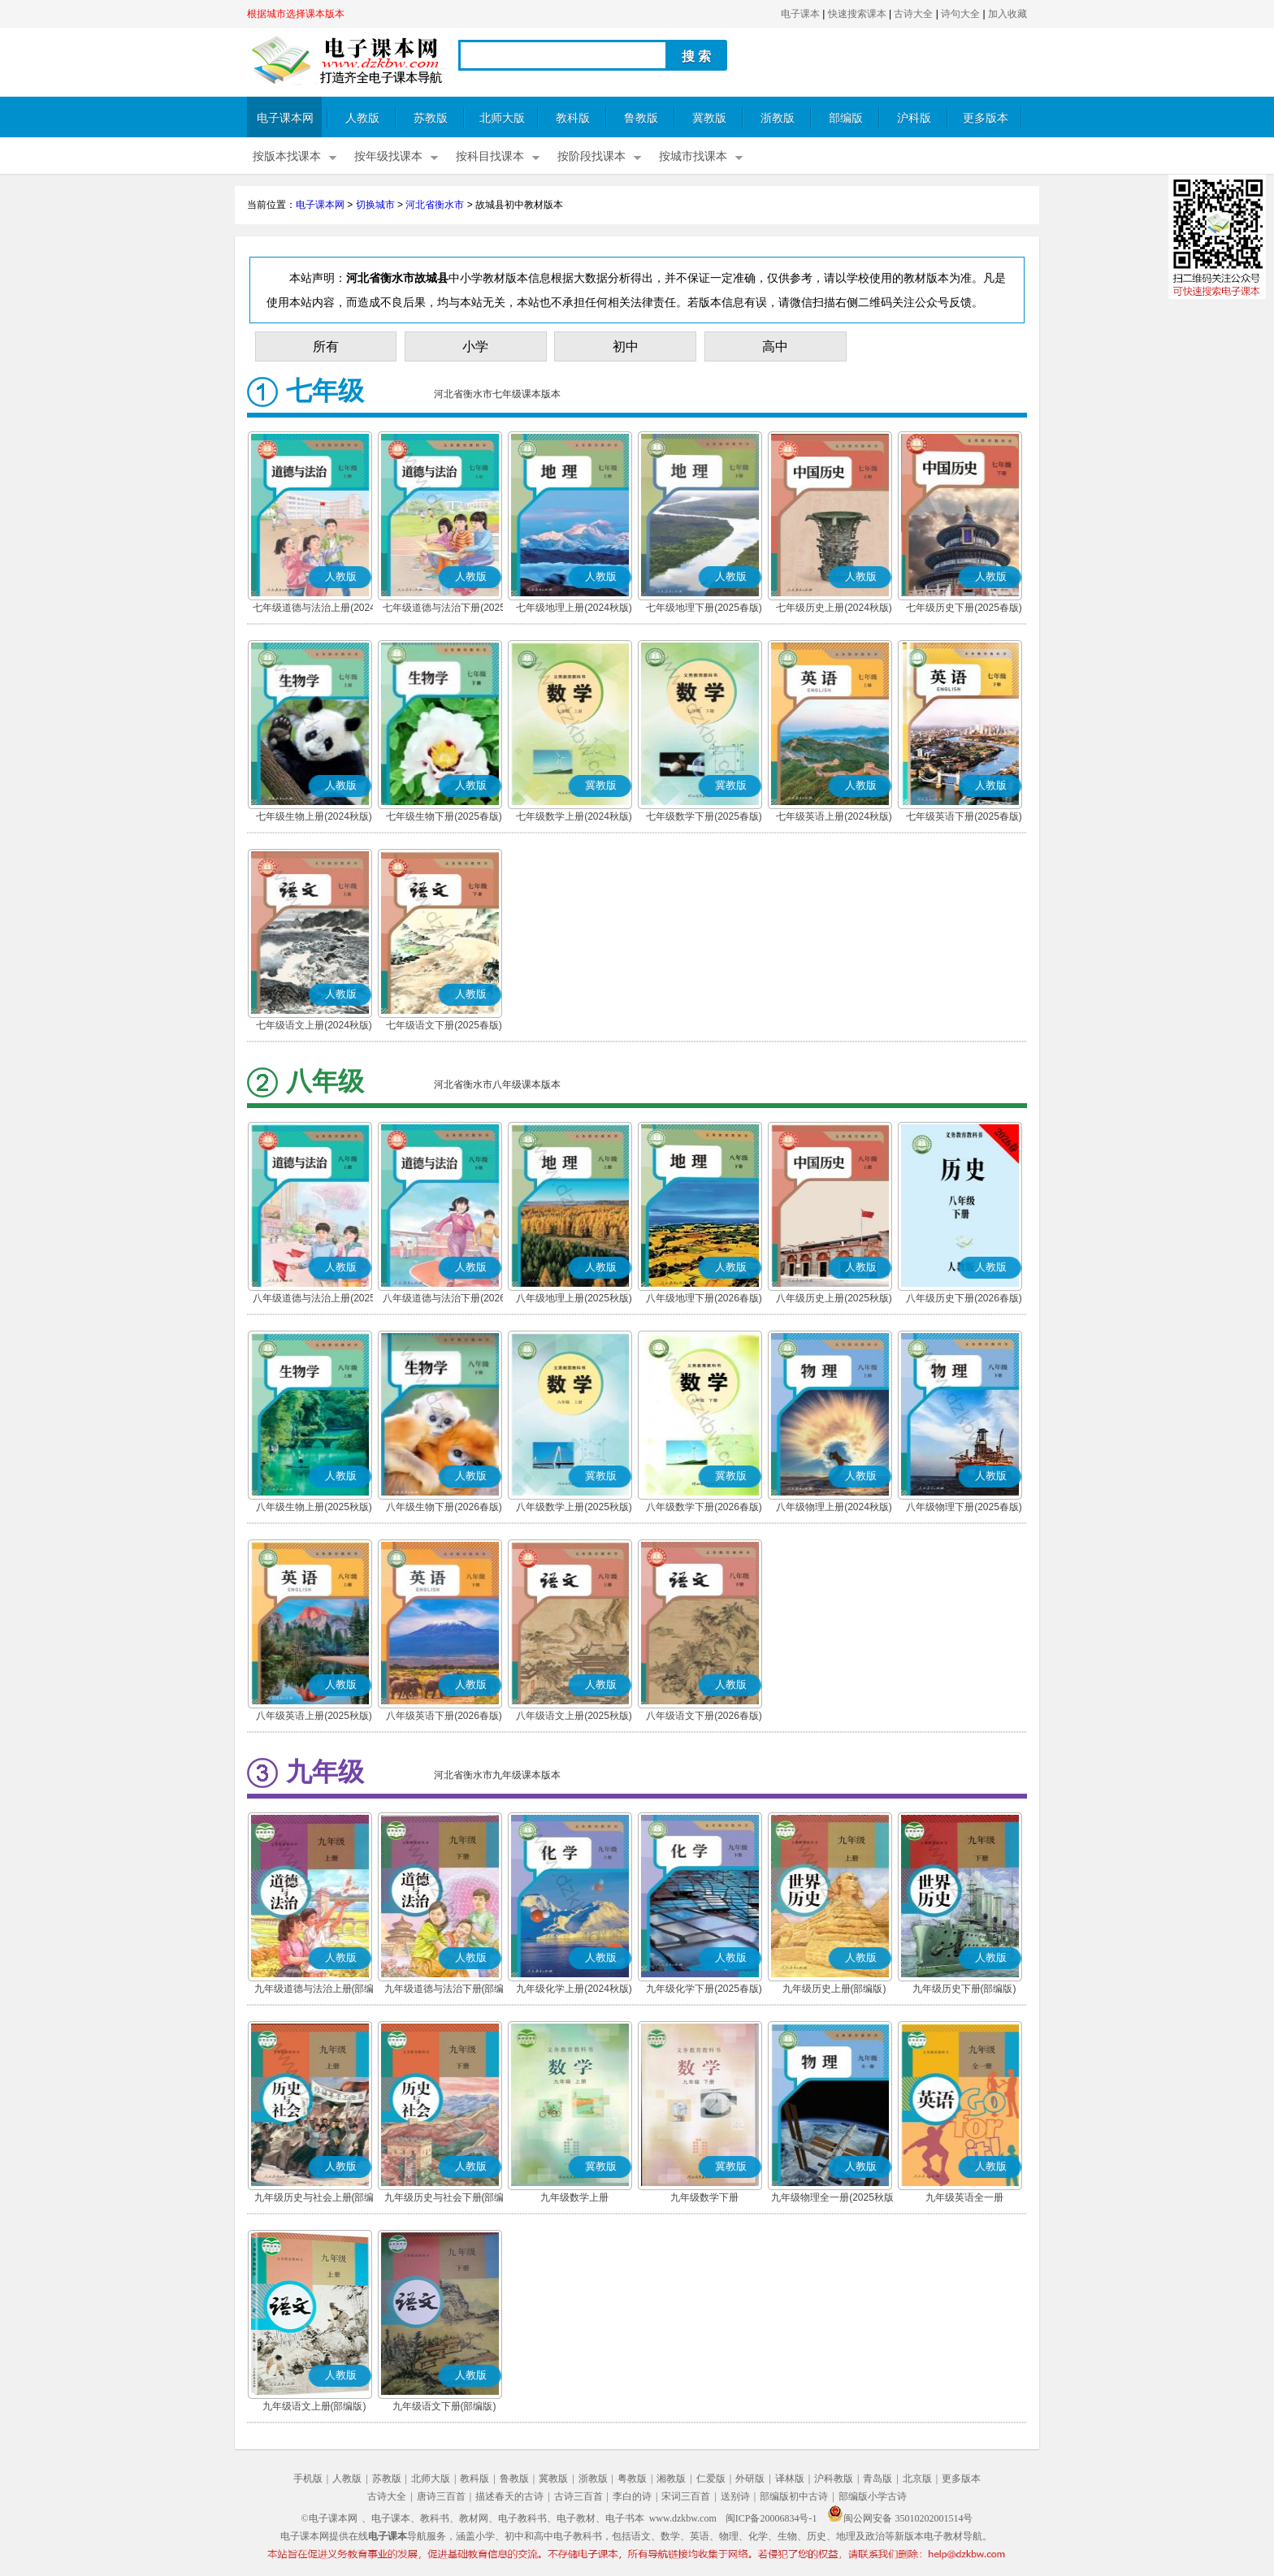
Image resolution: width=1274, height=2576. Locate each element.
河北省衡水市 (434, 204)
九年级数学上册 (574, 2197)
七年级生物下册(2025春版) (444, 816)
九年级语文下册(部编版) (444, 2406)
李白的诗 (632, 2496)
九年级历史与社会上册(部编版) (314, 2199)
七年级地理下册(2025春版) (704, 607)
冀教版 (709, 118)
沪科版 (914, 118)
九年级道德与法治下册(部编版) (444, 1990)
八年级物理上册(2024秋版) (834, 1507)
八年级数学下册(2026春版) (704, 1507)
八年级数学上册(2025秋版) (574, 1507)
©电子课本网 (329, 2518)
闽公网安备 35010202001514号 (900, 2518)
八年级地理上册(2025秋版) (574, 1298)
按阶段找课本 (591, 156)
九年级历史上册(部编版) (834, 1988)
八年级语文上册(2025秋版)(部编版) (574, 1717)
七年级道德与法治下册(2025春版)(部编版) (444, 609)
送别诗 (735, 2496)
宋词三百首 (685, 2496)
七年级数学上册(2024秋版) (574, 816)
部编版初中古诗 (794, 2496)
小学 (475, 346)
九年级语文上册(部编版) (314, 2406)
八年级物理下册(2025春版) (964, 1507)
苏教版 (431, 118)
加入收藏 (1007, 13)
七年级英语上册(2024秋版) (834, 816)
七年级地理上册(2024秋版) (574, 607)
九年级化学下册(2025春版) (704, 1988)
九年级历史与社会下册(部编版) (444, 2199)
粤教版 (632, 2478)
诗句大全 (960, 13)
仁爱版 (711, 2478)
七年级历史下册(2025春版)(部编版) (964, 609)
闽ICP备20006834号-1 (771, 2518)
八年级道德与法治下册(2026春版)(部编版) (444, 1299)
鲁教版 (641, 118)
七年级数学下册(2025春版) (704, 816)
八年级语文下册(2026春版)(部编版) (704, 1717)
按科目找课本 (490, 156)
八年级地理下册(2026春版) (704, 1298)
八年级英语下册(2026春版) (444, 1715)
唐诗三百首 (441, 2496)
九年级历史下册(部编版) (964, 1988)
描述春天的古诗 (509, 2496)
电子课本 (800, 13)
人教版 (362, 118)
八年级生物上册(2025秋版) (314, 1507)
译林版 (789, 2478)
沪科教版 (833, 2478)
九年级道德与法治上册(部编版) (314, 1990)
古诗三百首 (578, 2496)
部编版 (846, 118)
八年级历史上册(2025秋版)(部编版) (834, 1299)
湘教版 (671, 2478)
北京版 (917, 2478)
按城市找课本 (693, 156)
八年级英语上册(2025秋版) (314, 1715)
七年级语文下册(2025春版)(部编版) (444, 1027)
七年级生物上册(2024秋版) (314, 816)
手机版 (308, 2478)
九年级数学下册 (704, 2197)
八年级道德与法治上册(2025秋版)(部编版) (314, 1299)
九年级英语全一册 (964, 2197)
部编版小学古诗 (872, 2496)
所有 (326, 346)
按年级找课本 (388, 156)
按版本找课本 (287, 156)
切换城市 (375, 204)
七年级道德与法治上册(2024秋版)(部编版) (314, 609)
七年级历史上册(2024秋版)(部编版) (834, 609)
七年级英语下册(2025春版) (964, 816)
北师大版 (502, 118)
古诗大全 (913, 13)
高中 (775, 346)
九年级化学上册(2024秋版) (574, 1988)
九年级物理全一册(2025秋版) (834, 2197)
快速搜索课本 (857, 13)
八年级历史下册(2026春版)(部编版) (964, 1299)
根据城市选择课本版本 (295, 13)
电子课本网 (285, 118)
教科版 (573, 118)
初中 (626, 346)
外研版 (750, 2478)
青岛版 (877, 2478)
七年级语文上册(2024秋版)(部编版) (314, 1027)
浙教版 (777, 118)
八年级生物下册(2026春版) (444, 1507)
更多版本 (985, 118)
